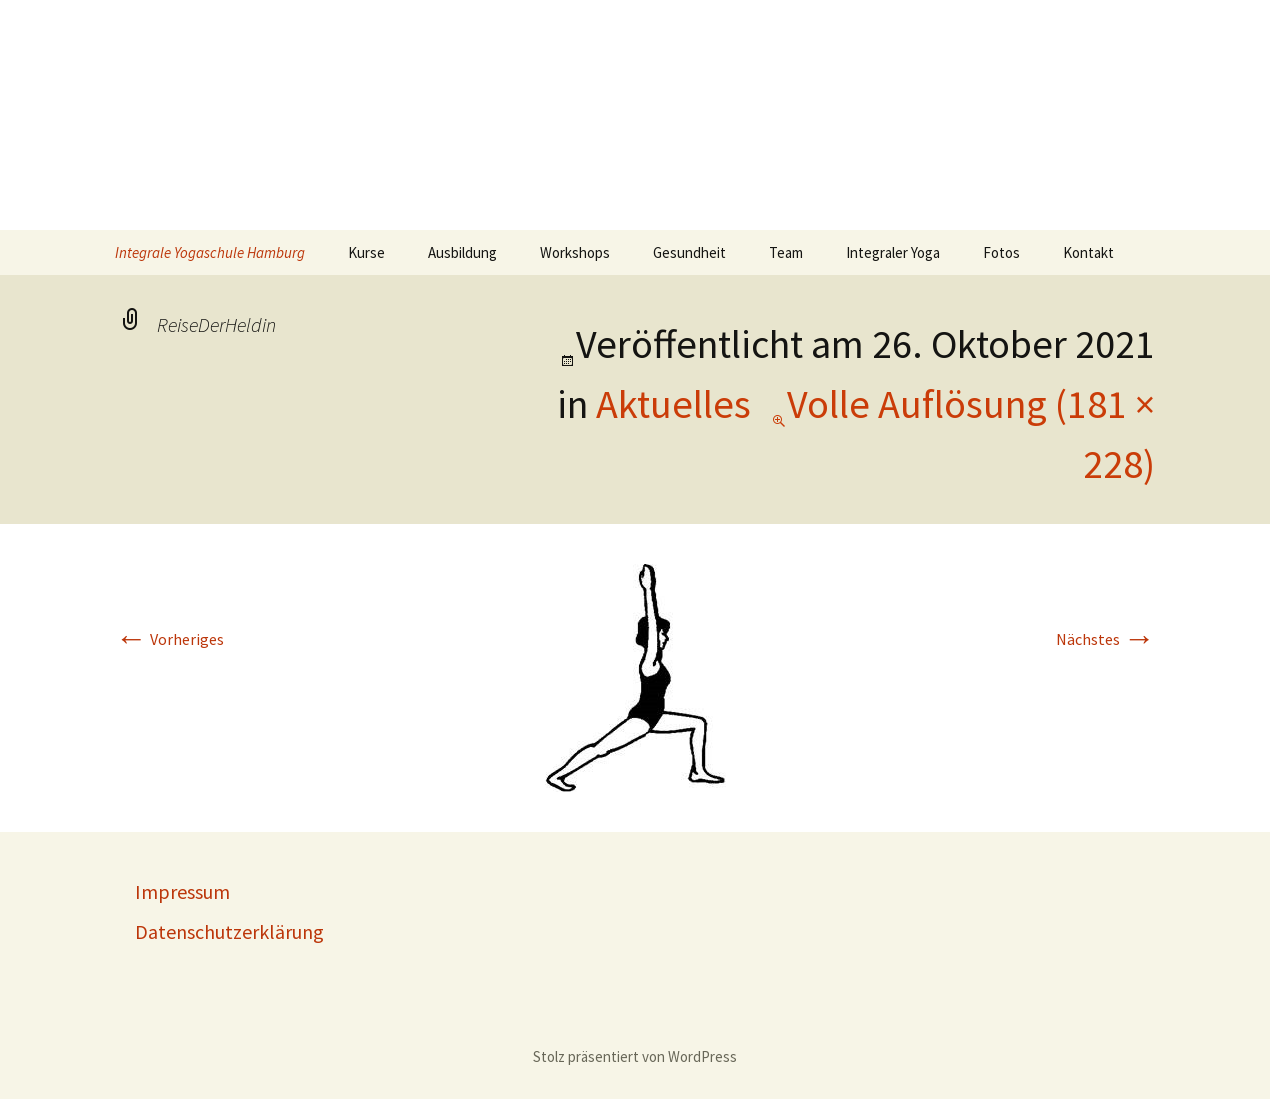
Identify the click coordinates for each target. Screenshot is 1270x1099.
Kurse (366, 252)
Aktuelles (673, 404)
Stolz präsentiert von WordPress (635, 1056)
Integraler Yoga (893, 252)
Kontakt (1088, 252)
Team (786, 252)
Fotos (1001, 252)
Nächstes (1105, 639)
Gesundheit (689, 252)
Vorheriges (169, 639)
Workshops (575, 252)
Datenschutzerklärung (229, 931)
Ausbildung (462, 252)
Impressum (182, 891)
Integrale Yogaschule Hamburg (210, 252)
